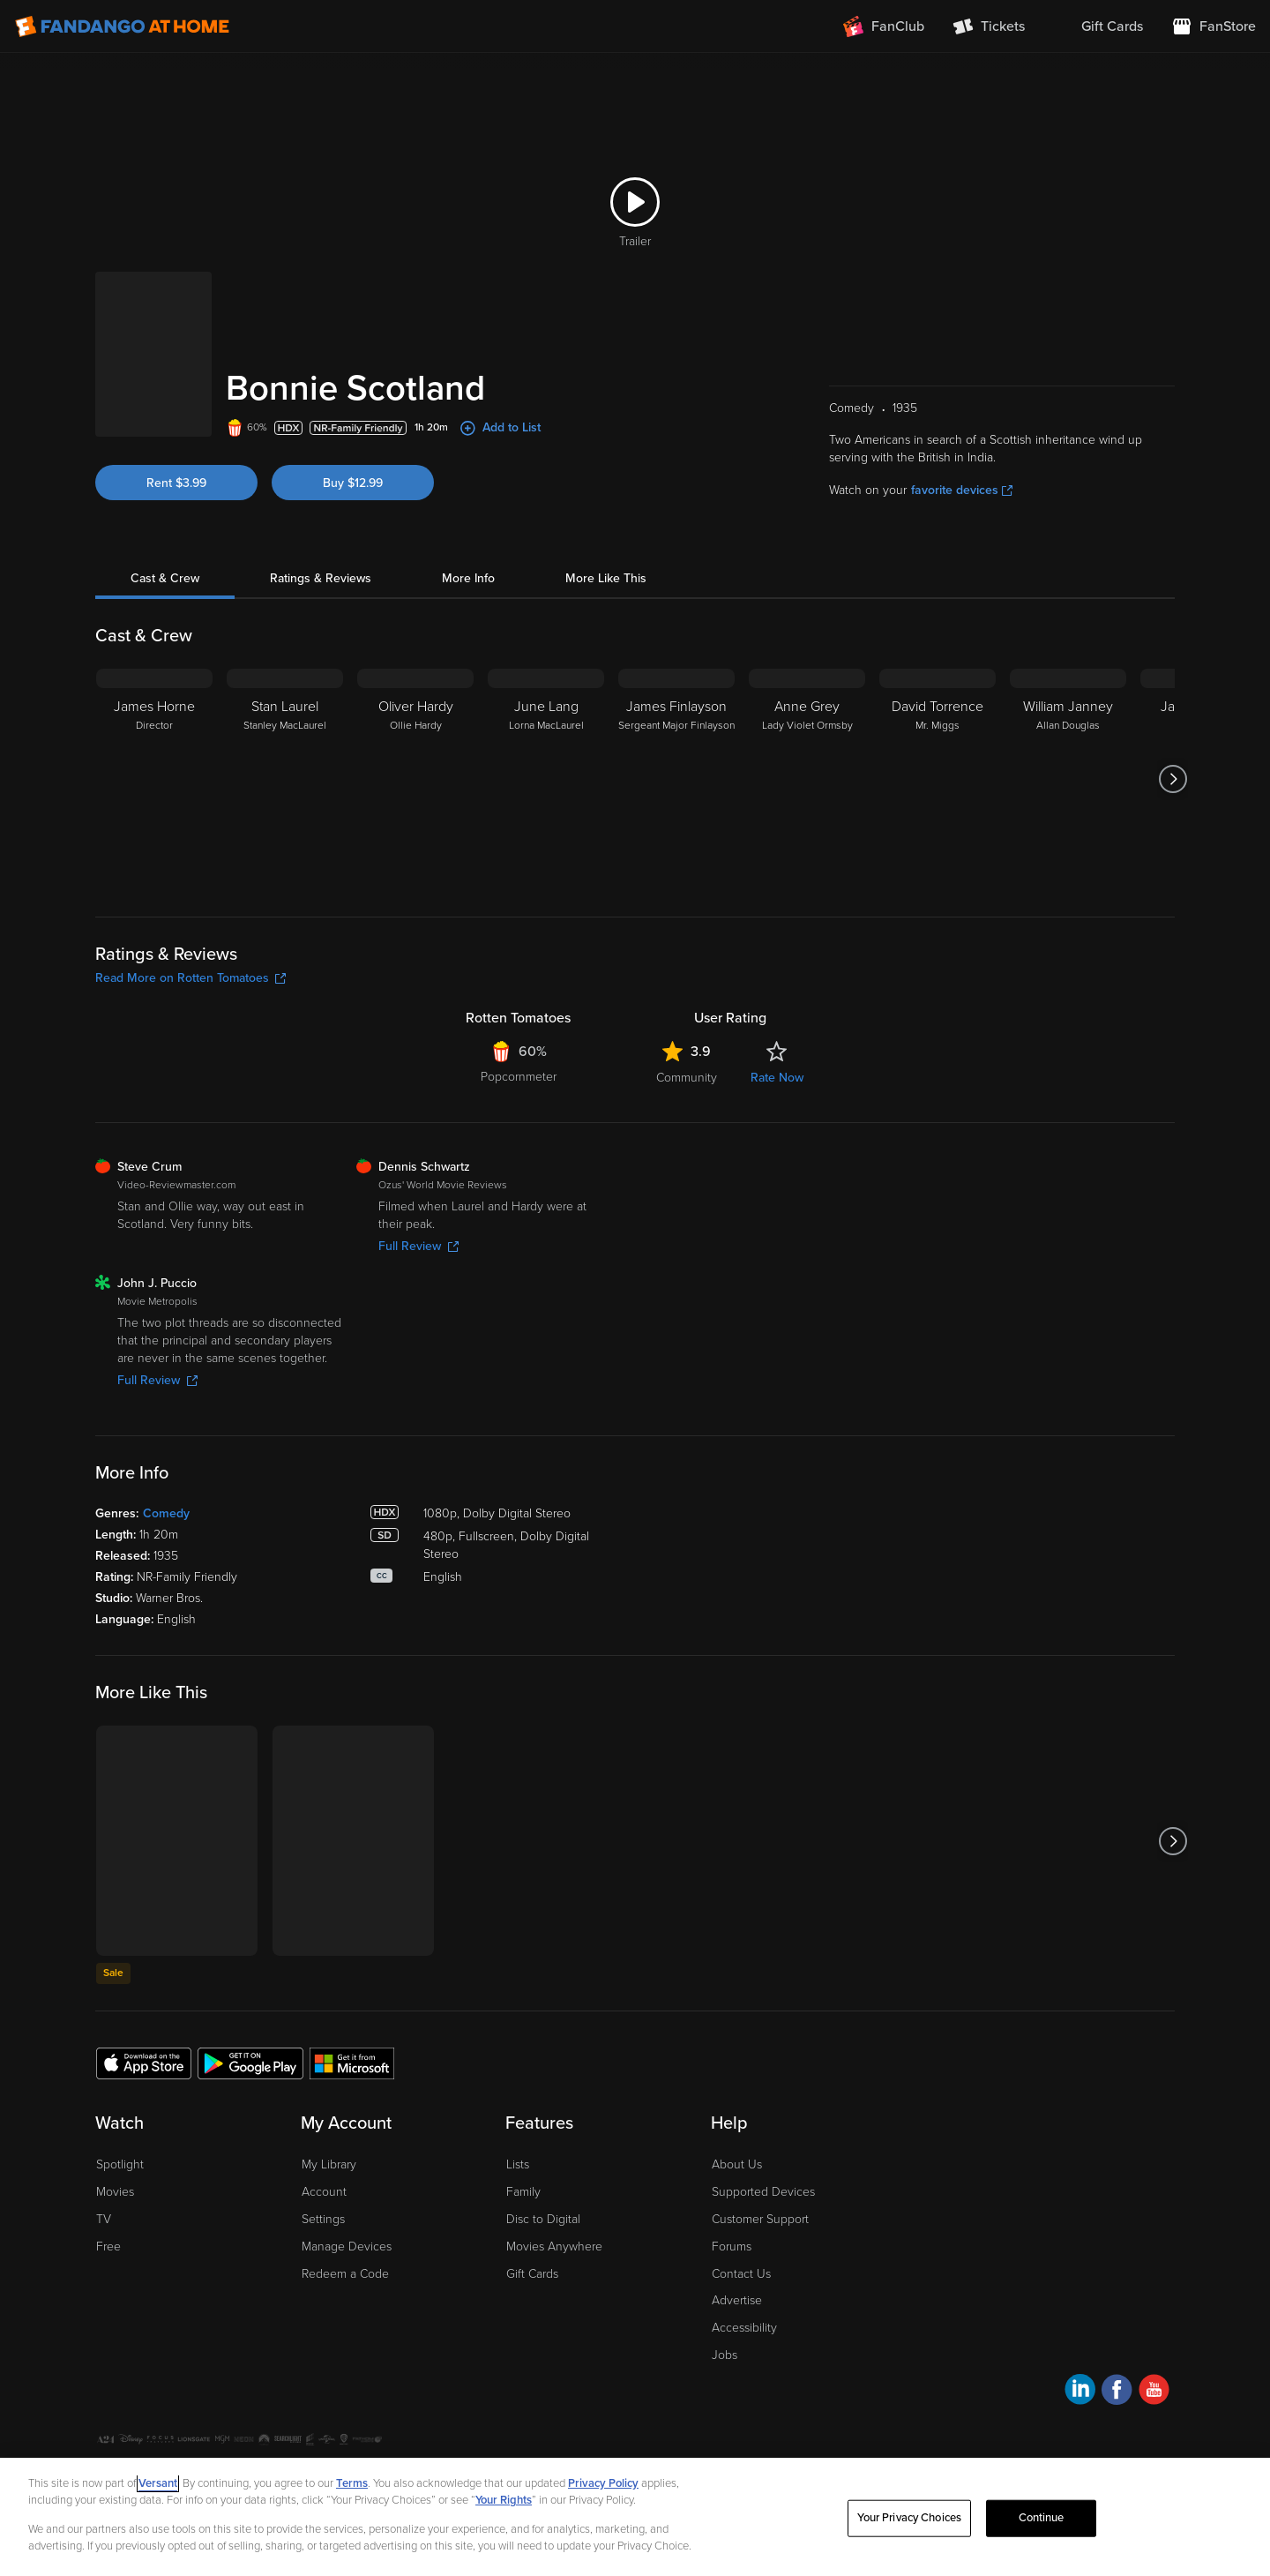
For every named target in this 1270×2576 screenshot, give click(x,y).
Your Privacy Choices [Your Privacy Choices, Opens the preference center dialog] (909, 2518)
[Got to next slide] (1172, 779)
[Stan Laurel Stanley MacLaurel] (285, 779)
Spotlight (120, 2164)
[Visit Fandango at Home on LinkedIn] (1080, 2392)
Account (324, 2191)
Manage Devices (347, 2246)
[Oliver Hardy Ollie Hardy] (415, 779)
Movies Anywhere (554, 2246)
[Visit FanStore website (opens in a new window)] (1213, 26)
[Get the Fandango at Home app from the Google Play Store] (250, 2062)
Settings (323, 2219)
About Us (737, 2164)
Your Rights (503, 2500)
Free (108, 2246)
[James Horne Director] (154, 779)
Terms (352, 2483)
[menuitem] (1098, 26)
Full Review (418, 1246)
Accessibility (744, 2327)
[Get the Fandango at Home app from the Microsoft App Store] (352, 2062)
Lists (517, 2164)
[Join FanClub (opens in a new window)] (883, 26)
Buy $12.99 (353, 483)
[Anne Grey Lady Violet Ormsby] (807, 779)
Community (686, 1077)
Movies (115, 2191)
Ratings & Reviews (320, 578)
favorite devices (961, 490)
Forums (731, 2246)
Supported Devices (763, 2191)
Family (523, 2191)
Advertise (737, 2300)
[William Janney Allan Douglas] (1068, 779)
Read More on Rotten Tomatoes (190, 977)
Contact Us (741, 2273)
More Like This (605, 578)
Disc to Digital (543, 2219)
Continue (1042, 2518)
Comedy (166, 1513)
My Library (329, 2164)
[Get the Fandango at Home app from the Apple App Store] (143, 2062)
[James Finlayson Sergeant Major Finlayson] (676, 779)
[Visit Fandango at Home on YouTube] (1154, 2392)
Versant (157, 2483)
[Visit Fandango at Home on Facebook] (1117, 2392)
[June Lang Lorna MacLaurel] (546, 779)
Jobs (724, 2355)
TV (103, 2219)
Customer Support (760, 2219)
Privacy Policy (603, 2483)
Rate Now (777, 1077)
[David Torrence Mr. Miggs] (937, 779)
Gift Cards (532, 2273)
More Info (468, 578)
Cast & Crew (165, 578)
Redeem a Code (345, 2273)
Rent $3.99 (176, 483)
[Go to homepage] (122, 26)
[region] (635, 2517)
